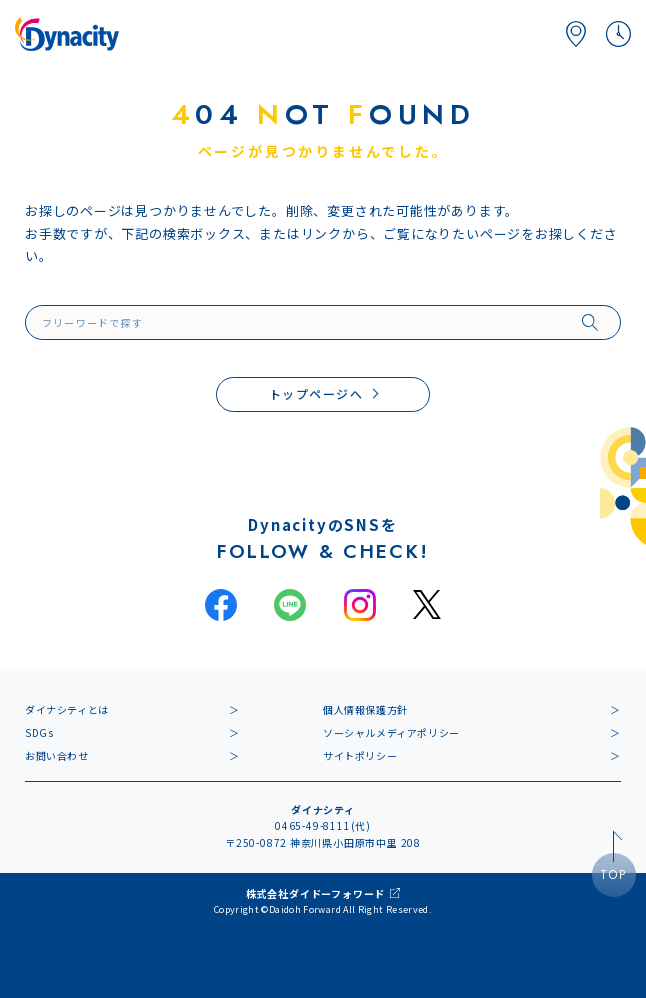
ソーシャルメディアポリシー (391, 732)
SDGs (39, 732)
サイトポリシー (360, 755)
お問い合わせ (57, 755)
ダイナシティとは (67, 709)
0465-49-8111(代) (323, 825)
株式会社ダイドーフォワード (315, 893)
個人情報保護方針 (365, 709)
